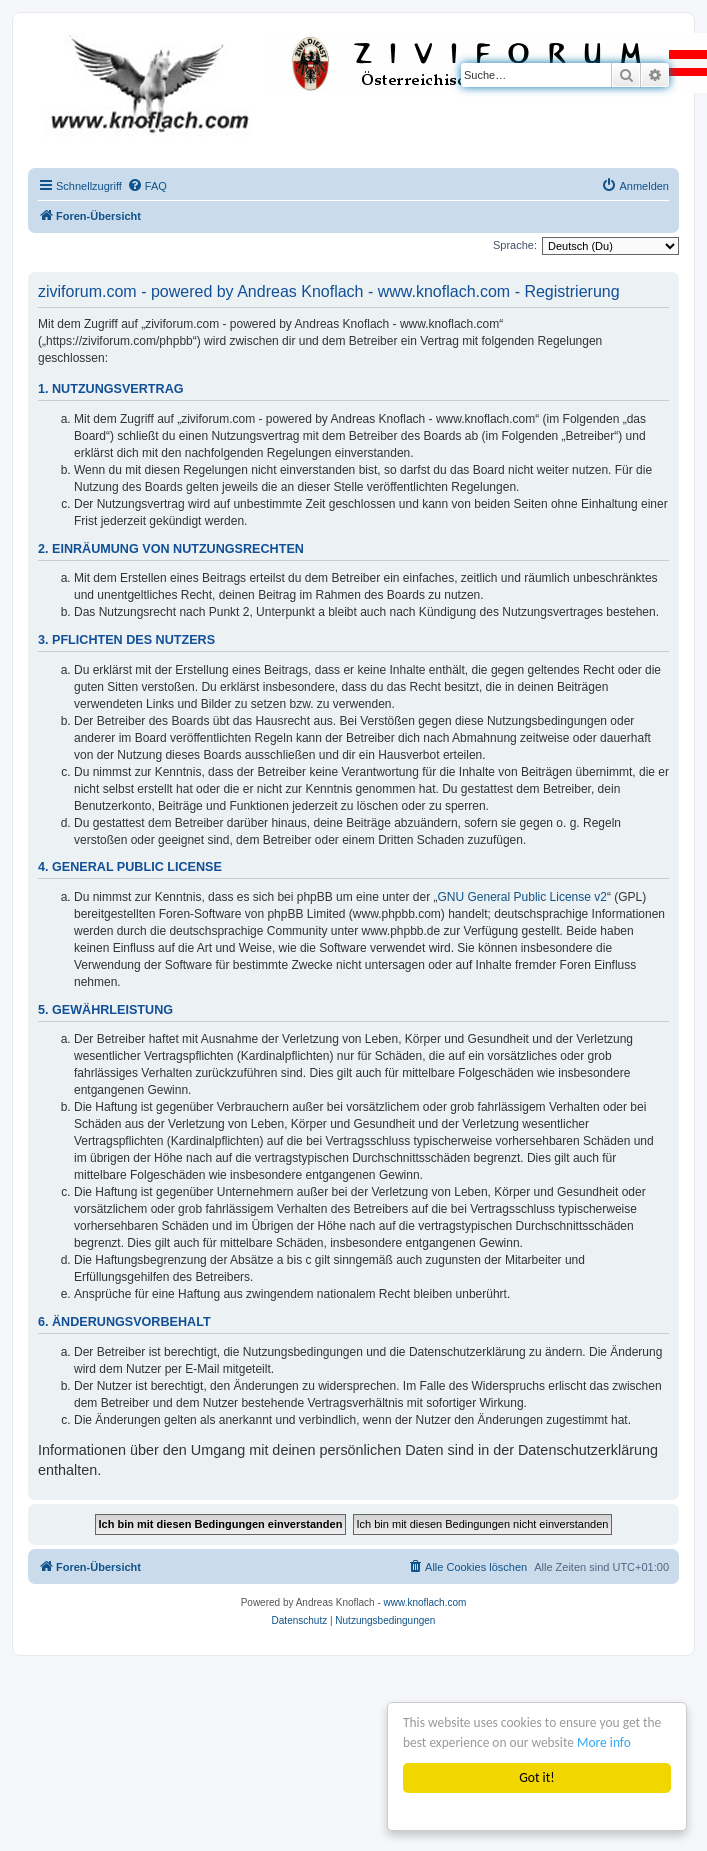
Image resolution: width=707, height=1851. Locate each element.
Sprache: (515, 245)
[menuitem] (147, 186)
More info (606, 1742)
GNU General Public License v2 (522, 897)
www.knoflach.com (425, 1602)
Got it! (536, 1777)
